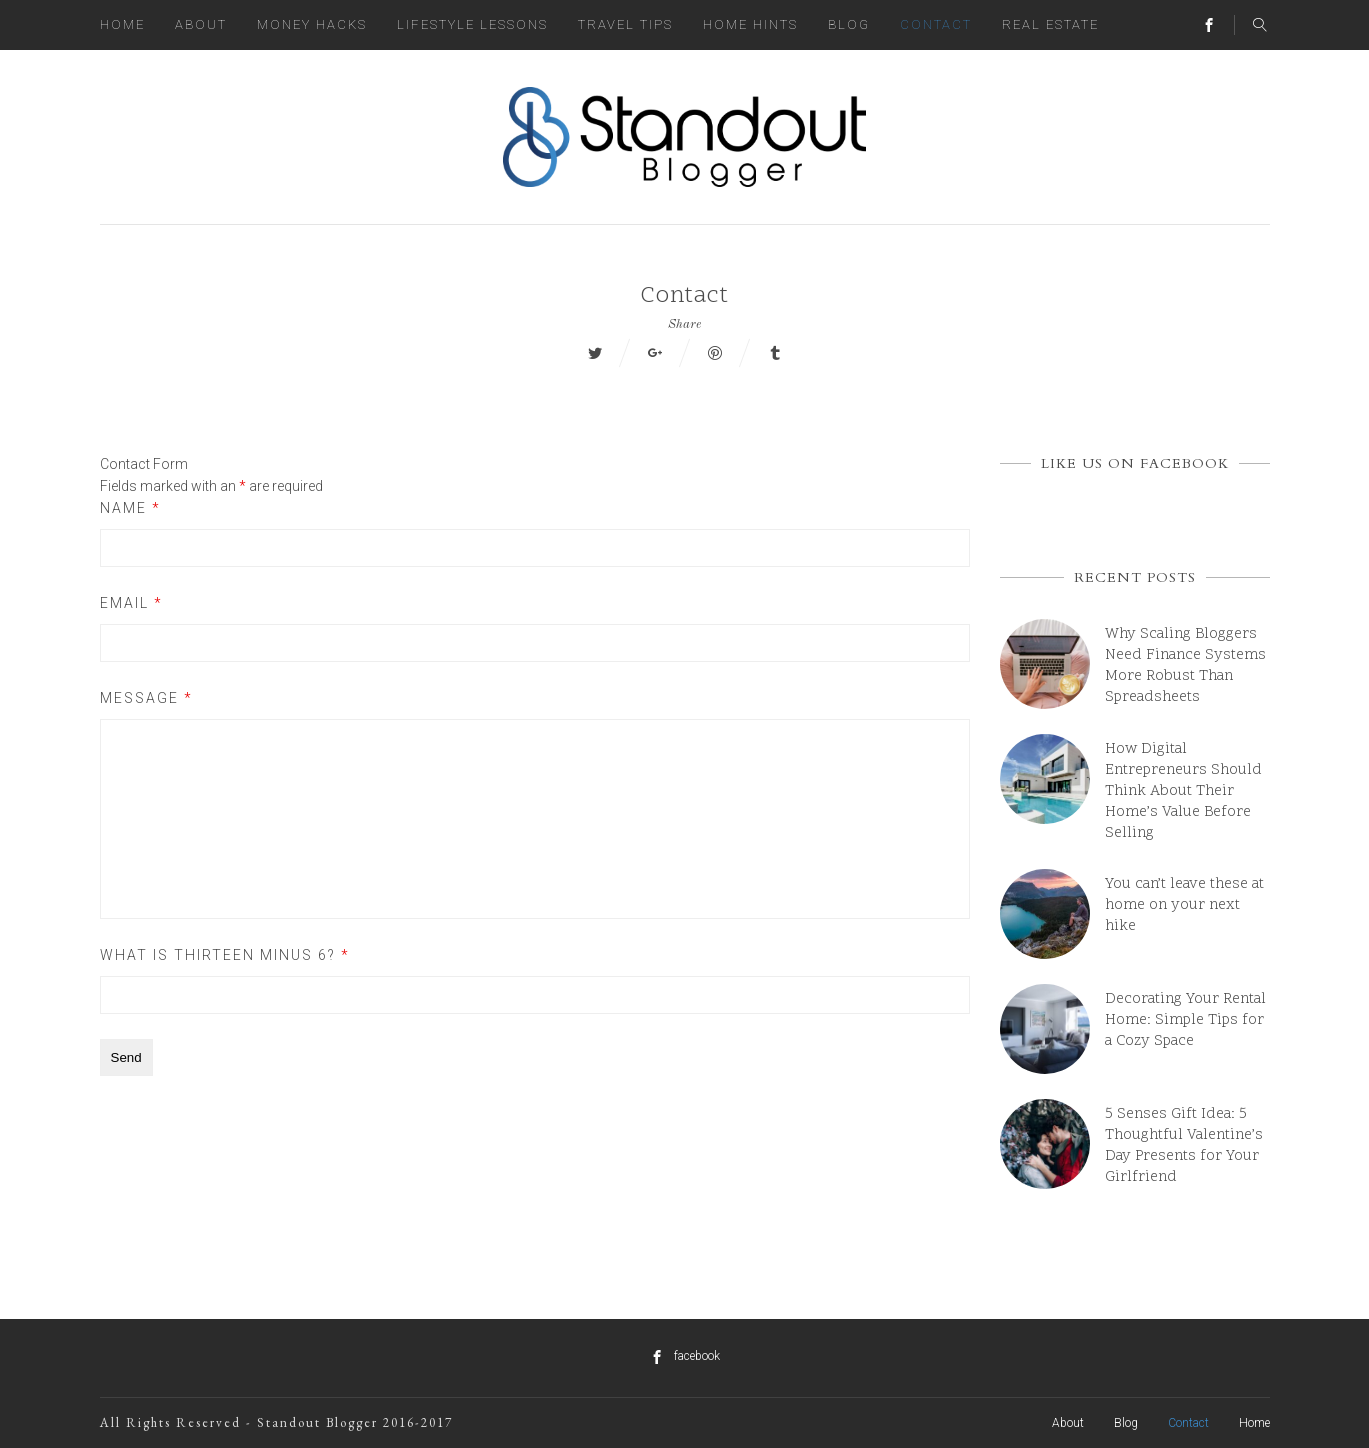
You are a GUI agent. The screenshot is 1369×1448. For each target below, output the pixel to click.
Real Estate (1050, 24)
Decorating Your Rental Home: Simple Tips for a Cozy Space (1185, 1020)
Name (130, 508)
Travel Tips (625, 24)
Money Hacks (312, 24)
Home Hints (750, 24)
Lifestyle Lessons (472, 24)
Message (146, 698)
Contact (936, 24)
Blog (849, 24)
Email (131, 603)
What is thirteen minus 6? (225, 955)
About (201, 24)
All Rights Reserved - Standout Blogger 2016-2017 (276, 1422)
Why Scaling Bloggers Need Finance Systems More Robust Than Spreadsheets (1185, 666)
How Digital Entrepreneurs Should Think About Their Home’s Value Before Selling (1183, 791)
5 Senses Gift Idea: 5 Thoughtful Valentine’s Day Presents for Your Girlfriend (1184, 1146)
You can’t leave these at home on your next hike (1184, 905)
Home (122, 24)
